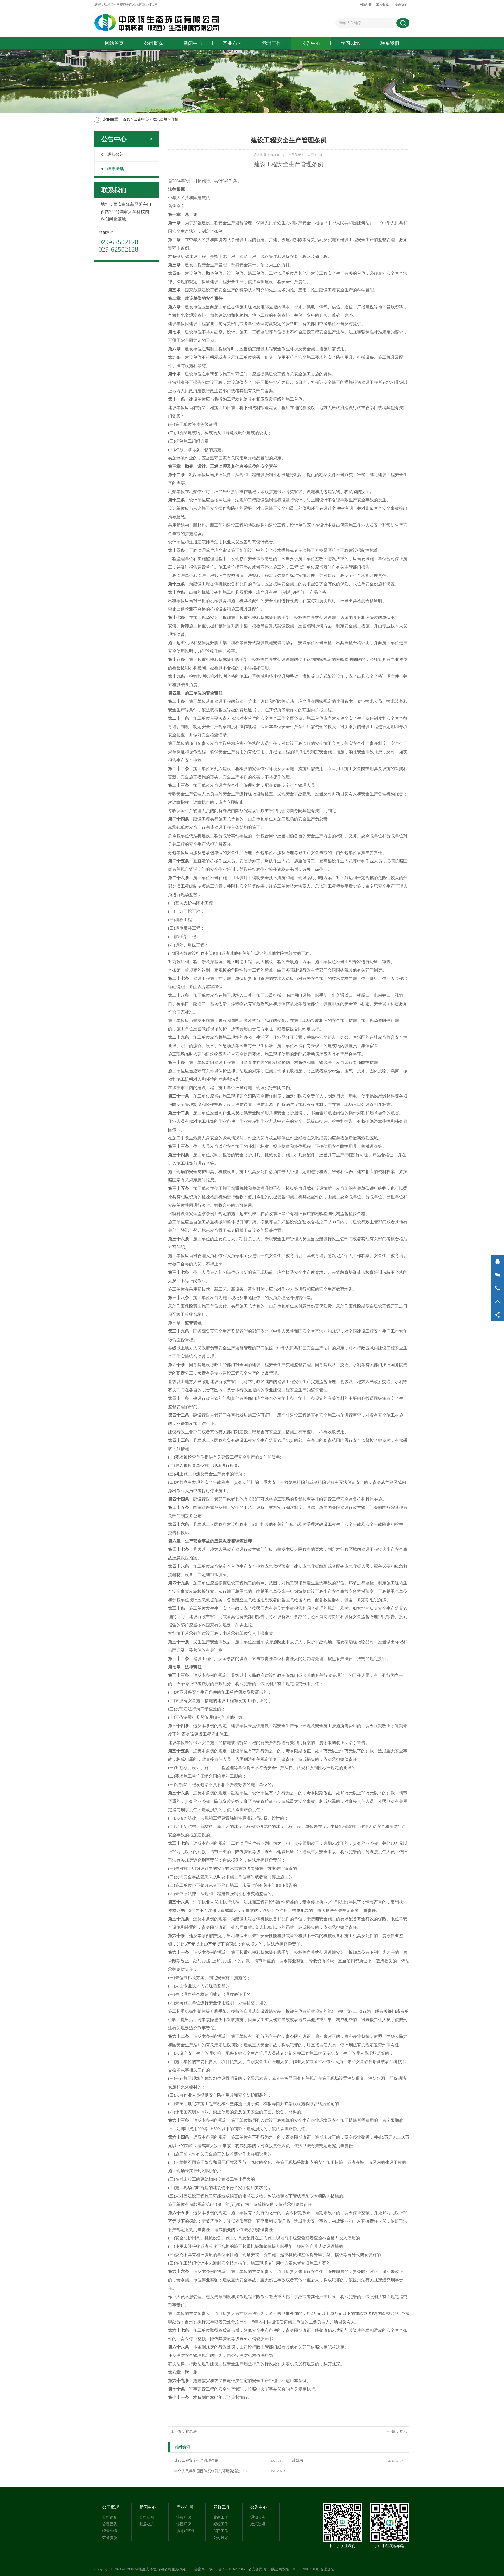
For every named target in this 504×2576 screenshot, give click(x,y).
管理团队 (109, 2524)
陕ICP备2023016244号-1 (228, 2569)
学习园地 (350, 43)
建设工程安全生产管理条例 (196, 2460)
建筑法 (297, 2460)
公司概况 (153, 43)
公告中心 (311, 43)
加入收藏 (382, 4)
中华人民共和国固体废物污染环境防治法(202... (212, 2471)
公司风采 (220, 2538)
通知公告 (112, 154)
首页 (126, 119)
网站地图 (366, 4)
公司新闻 (146, 2517)
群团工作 (220, 2531)
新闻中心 (192, 43)
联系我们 (401, 4)
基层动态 (146, 2524)
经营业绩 (109, 2531)
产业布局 (232, 43)
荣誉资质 (109, 2538)
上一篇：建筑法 (184, 2432)
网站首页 (114, 43)
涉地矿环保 (185, 2531)
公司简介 (109, 2517)
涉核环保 (183, 2517)
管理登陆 (327, 2569)
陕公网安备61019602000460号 (295, 2569)
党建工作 (220, 2517)
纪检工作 (220, 2524)
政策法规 (160, 119)
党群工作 (271, 43)
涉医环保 (183, 2524)
